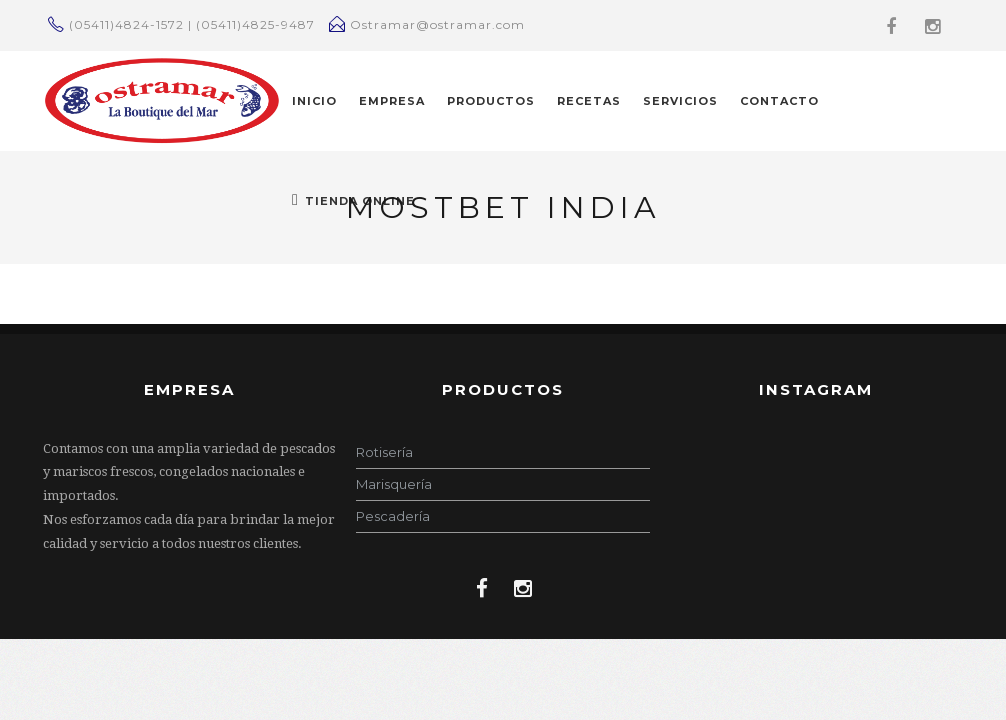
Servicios (680, 101)
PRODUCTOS (491, 101)
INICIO (314, 101)
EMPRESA (392, 101)
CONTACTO (779, 101)
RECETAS (589, 101)
